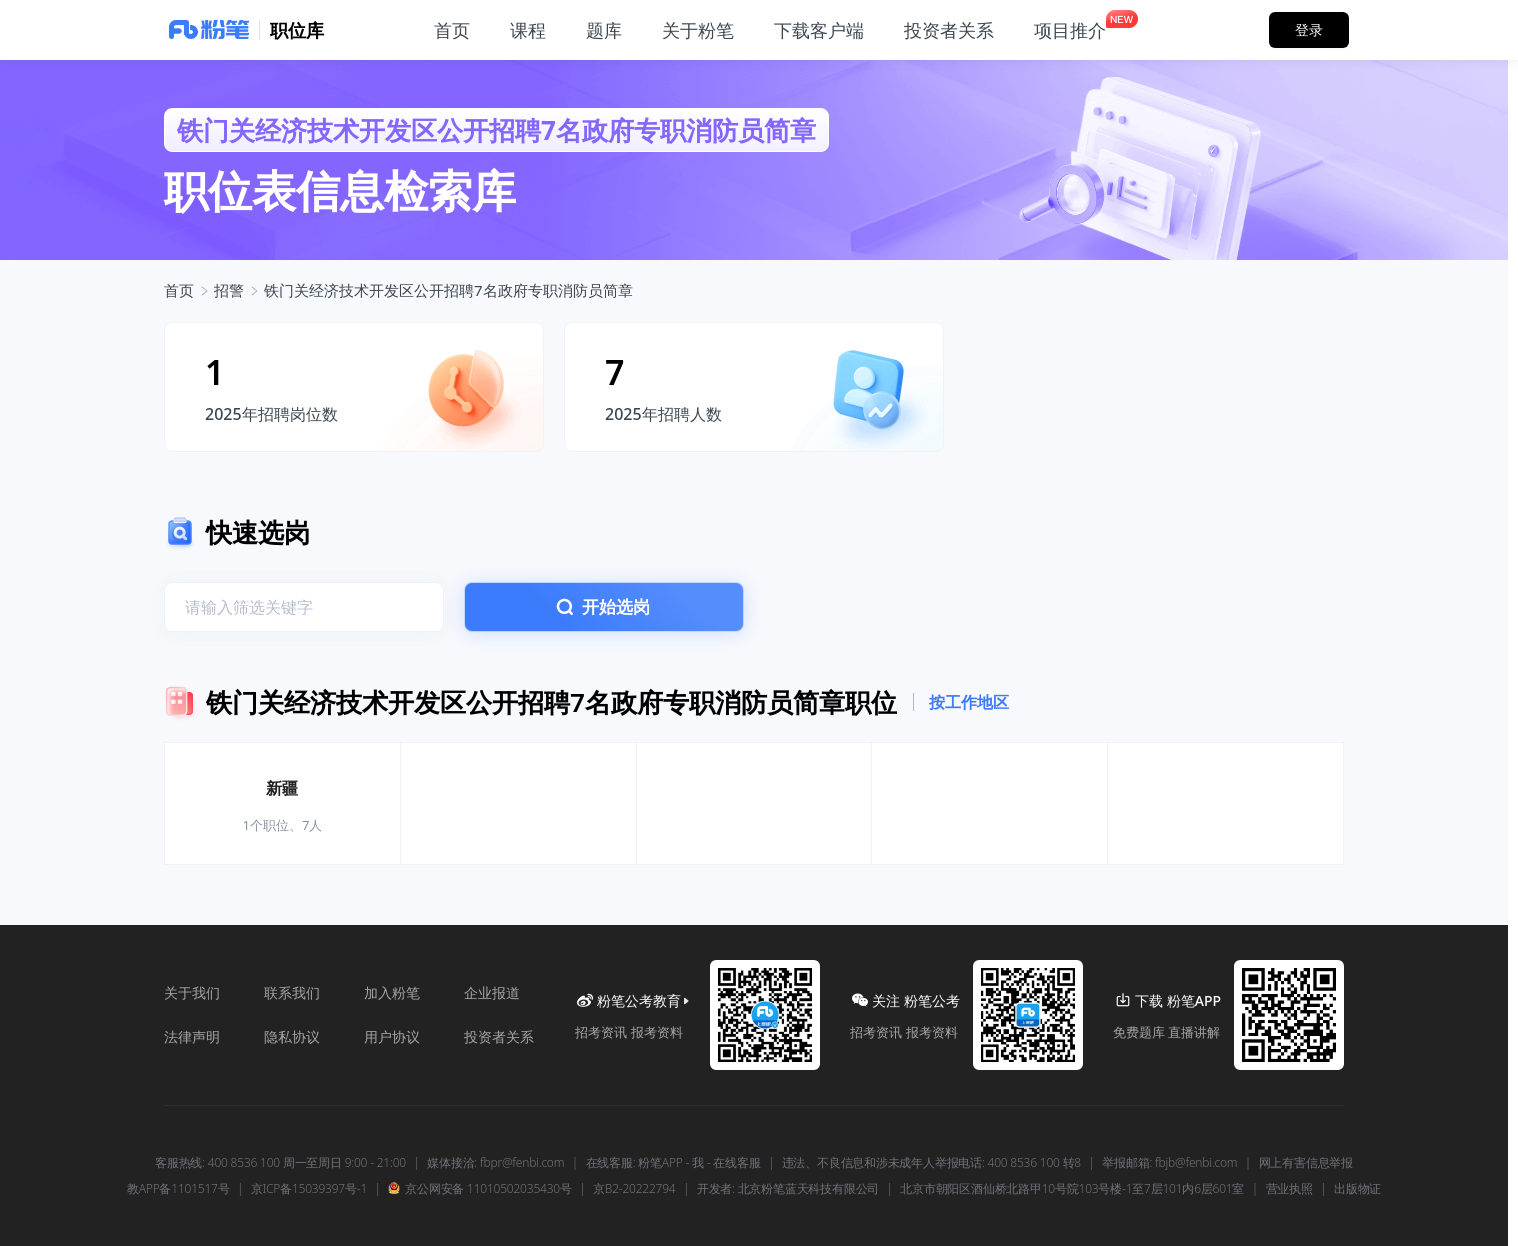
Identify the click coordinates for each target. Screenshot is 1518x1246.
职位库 (297, 30)
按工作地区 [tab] (969, 702)
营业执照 (1289, 1189)
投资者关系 (499, 1036)
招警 (229, 290)
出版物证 (1357, 1189)
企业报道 (492, 992)
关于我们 (192, 992)
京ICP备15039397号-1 (309, 1189)
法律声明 (192, 1036)
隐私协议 (292, 1036)
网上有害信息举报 (1306, 1163)
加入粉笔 (392, 992)
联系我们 (292, 992)
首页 (179, 290)
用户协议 (392, 1036)
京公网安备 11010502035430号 (479, 1189)
